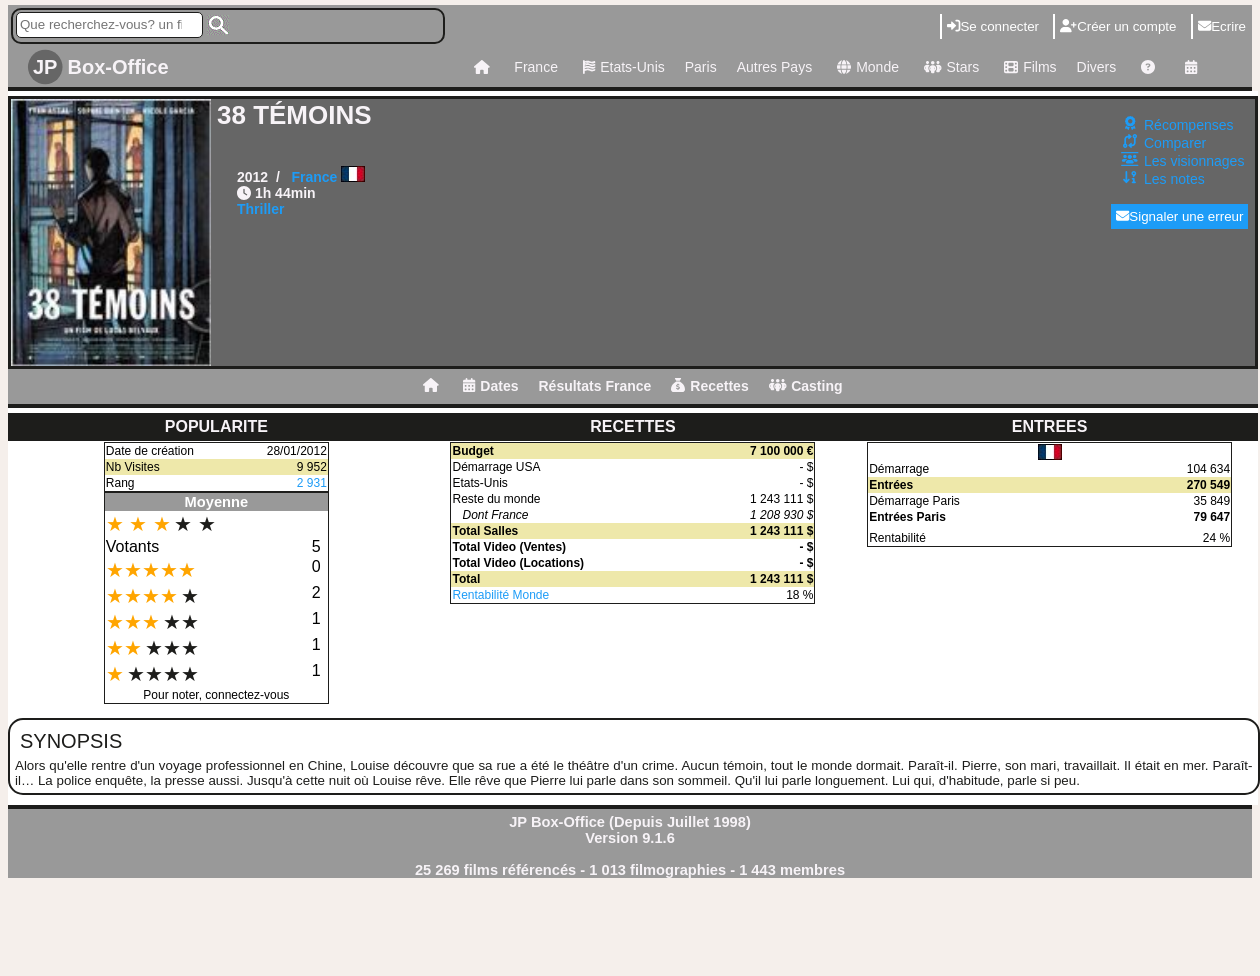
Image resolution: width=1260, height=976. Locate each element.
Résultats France (594, 386)
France (536, 67)
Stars (949, 67)
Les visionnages (1194, 161)
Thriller (260, 209)
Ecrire (1222, 26)
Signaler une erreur (1179, 216)
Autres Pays (774, 67)
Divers (1097, 67)
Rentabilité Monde (500, 595)
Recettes (709, 386)
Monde (865, 67)
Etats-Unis (621, 67)
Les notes (1174, 179)
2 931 (312, 483)
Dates (490, 386)
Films (1027, 67)
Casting (806, 386)
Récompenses (1189, 125)
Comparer (1175, 143)
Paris (701, 67)
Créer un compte (1118, 26)
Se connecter (993, 26)
